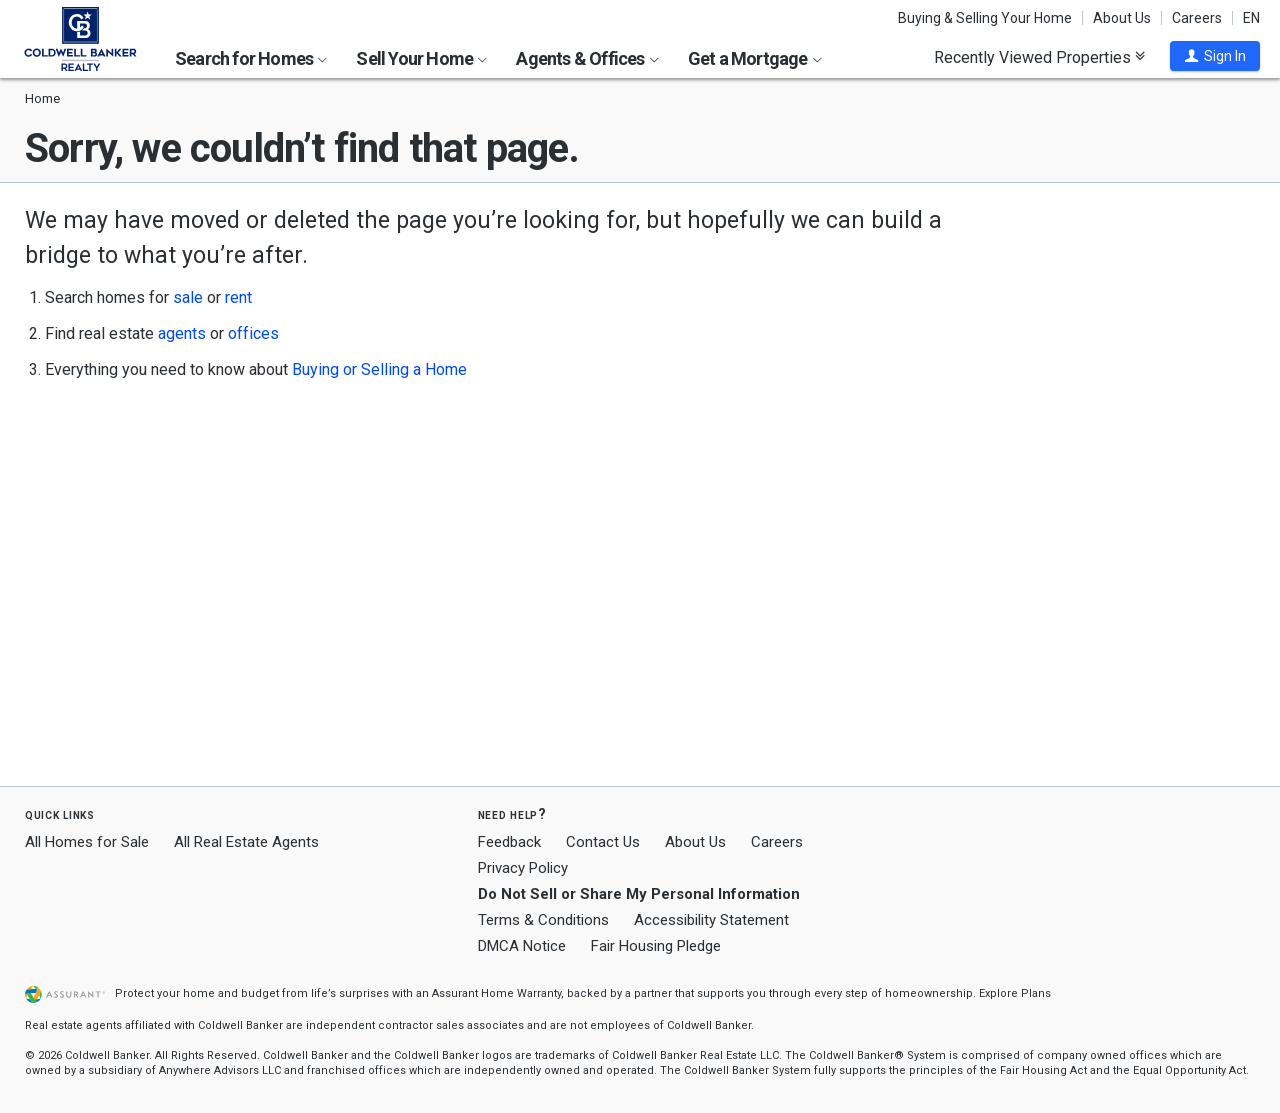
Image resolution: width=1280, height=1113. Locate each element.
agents (182, 333)
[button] (1215, 56)
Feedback (509, 842)
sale (188, 297)
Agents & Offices (587, 58)
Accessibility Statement (711, 920)
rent (238, 297)
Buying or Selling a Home (379, 369)
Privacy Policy (523, 868)
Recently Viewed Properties (1039, 57)
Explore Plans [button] (1015, 993)
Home (42, 98)
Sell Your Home (421, 58)
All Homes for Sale (87, 842)
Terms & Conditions (543, 920)
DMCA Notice (522, 946)
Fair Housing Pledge (656, 946)
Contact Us (603, 842)
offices (253, 333)
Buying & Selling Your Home (985, 18)
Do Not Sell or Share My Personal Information (639, 894)
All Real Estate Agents (246, 842)
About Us (1122, 18)
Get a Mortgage (755, 58)
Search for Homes (251, 58)
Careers (1197, 18)
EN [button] (1251, 18)
